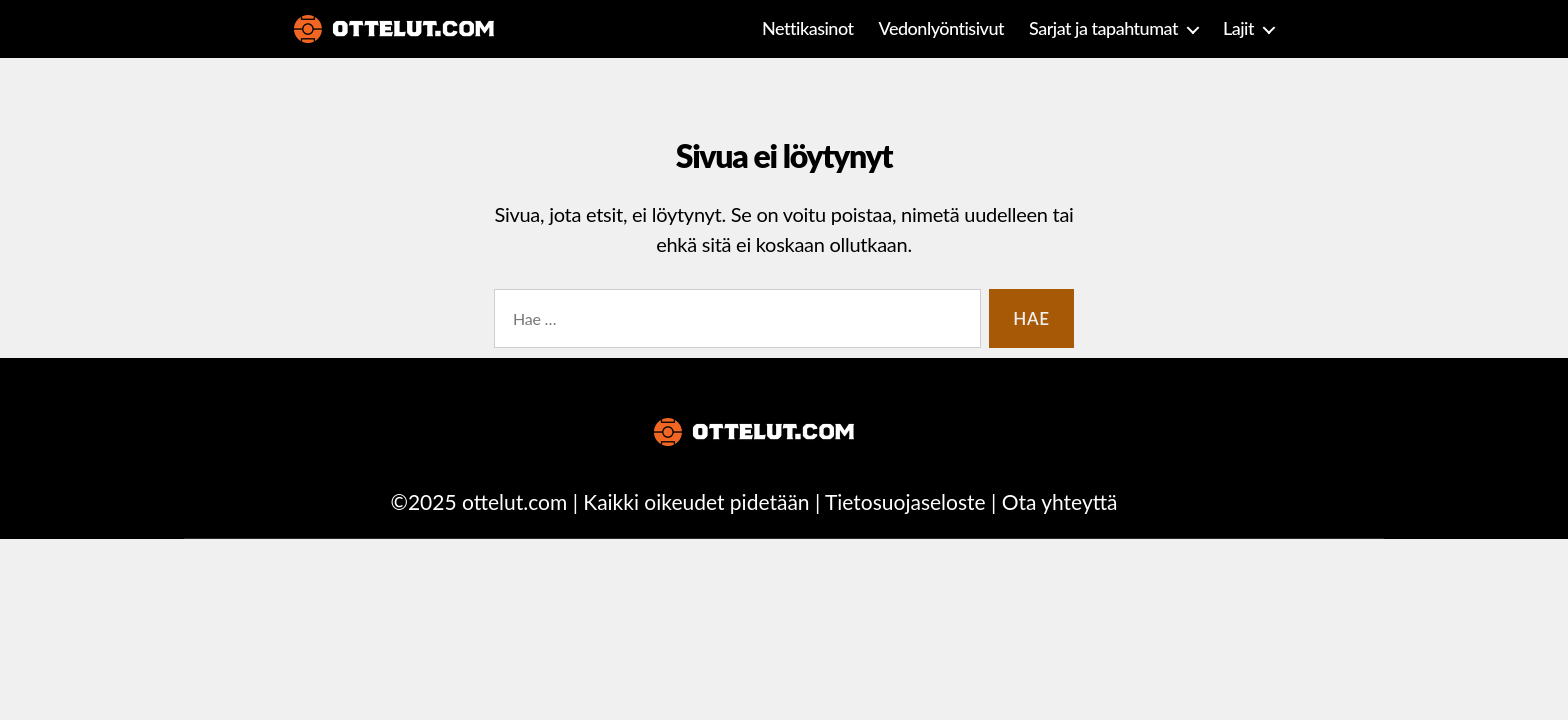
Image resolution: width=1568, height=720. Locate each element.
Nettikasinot (808, 28)
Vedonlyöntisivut (941, 28)
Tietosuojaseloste (905, 501)
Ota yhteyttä (1060, 501)
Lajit (1238, 28)
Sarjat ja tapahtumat (1103, 28)
